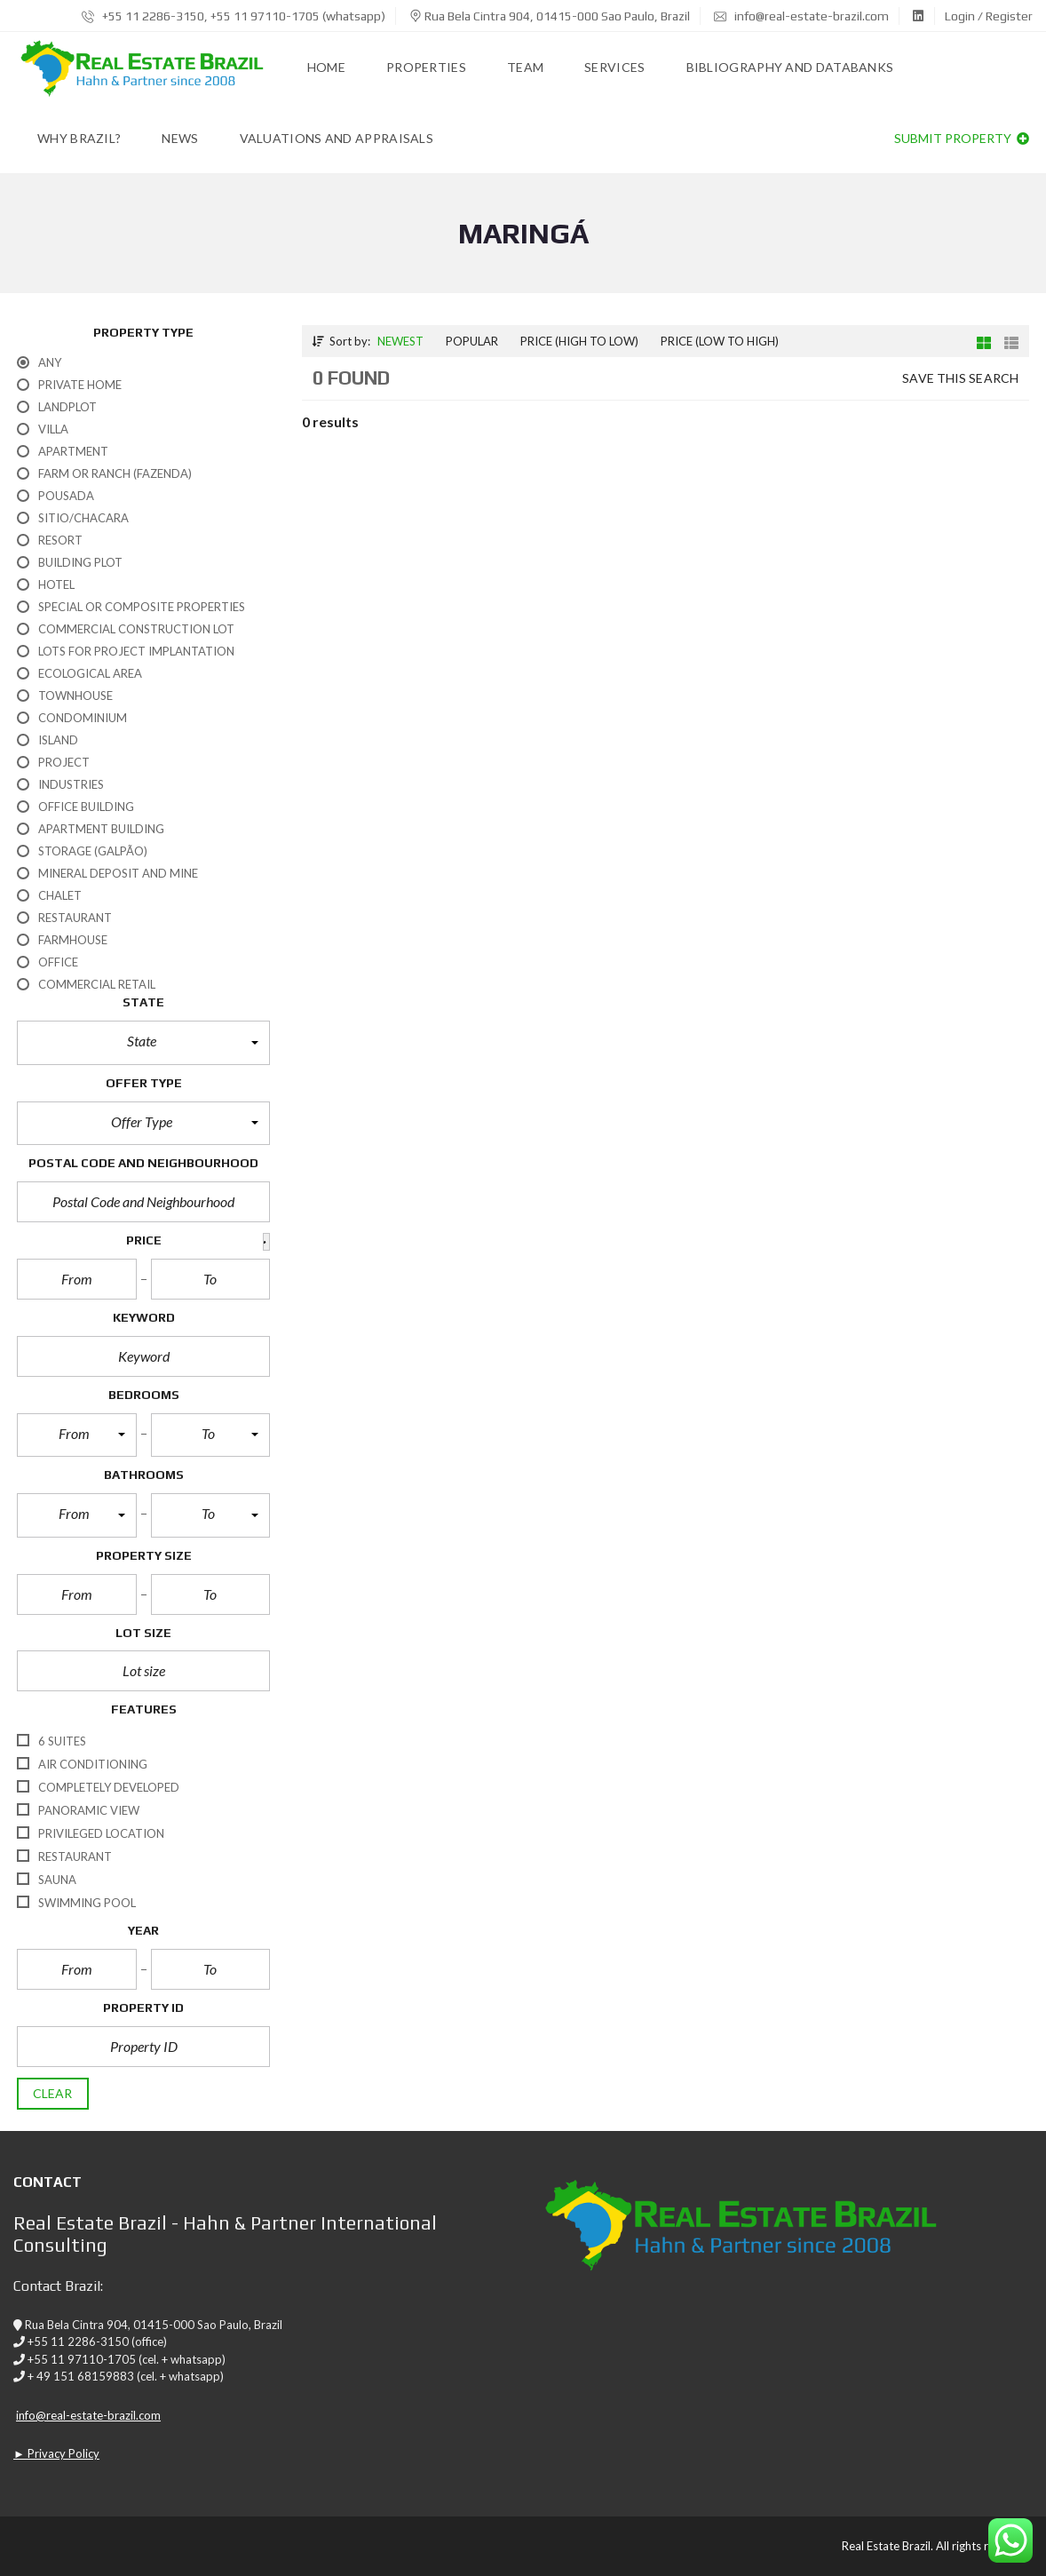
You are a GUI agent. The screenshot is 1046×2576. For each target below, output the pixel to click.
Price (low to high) (720, 341)
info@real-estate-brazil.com (801, 16)
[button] (143, 1043)
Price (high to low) (579, 341)
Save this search (960, 378)
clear (53, 2093)
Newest (400, 341)
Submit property (961, 138)
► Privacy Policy (56, 2453)
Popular (472, 341)
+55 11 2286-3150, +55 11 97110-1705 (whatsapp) (233, 16)
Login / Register (989, 16)
